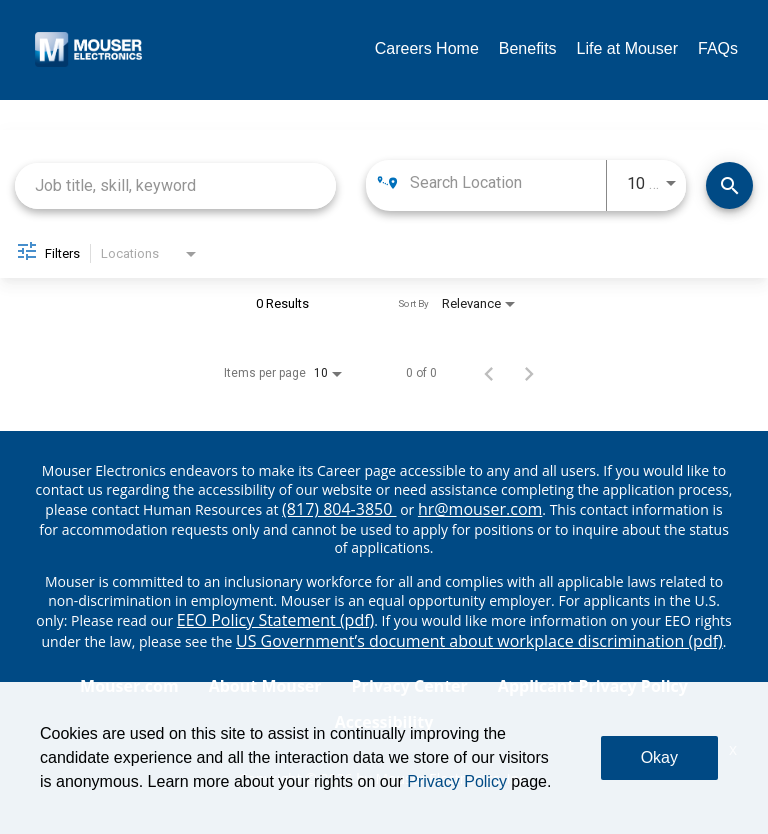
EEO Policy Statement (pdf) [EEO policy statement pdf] (275, 620)
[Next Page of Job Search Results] (529, 373)
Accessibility (384, 722)
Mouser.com (129, 686)
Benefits (528, 48)
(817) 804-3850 (339, 509)
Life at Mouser (627, 48)
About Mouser (265, 686)
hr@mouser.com (480, 509)
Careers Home (427, 48)
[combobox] (175, 185)
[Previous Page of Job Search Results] (489, 373)
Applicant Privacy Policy (593, 686)
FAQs (718, 48)
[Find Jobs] (729, 185)
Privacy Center (410, 686)
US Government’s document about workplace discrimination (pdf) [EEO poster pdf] (479, 641)
